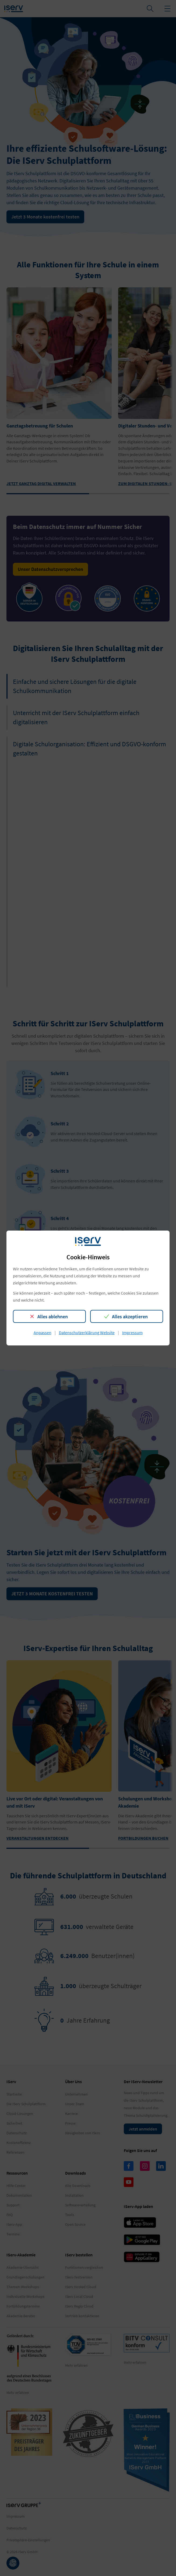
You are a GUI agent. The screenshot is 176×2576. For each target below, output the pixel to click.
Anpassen (42, 1332)
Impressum (132, 1332)
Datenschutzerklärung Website (87, 1332)
